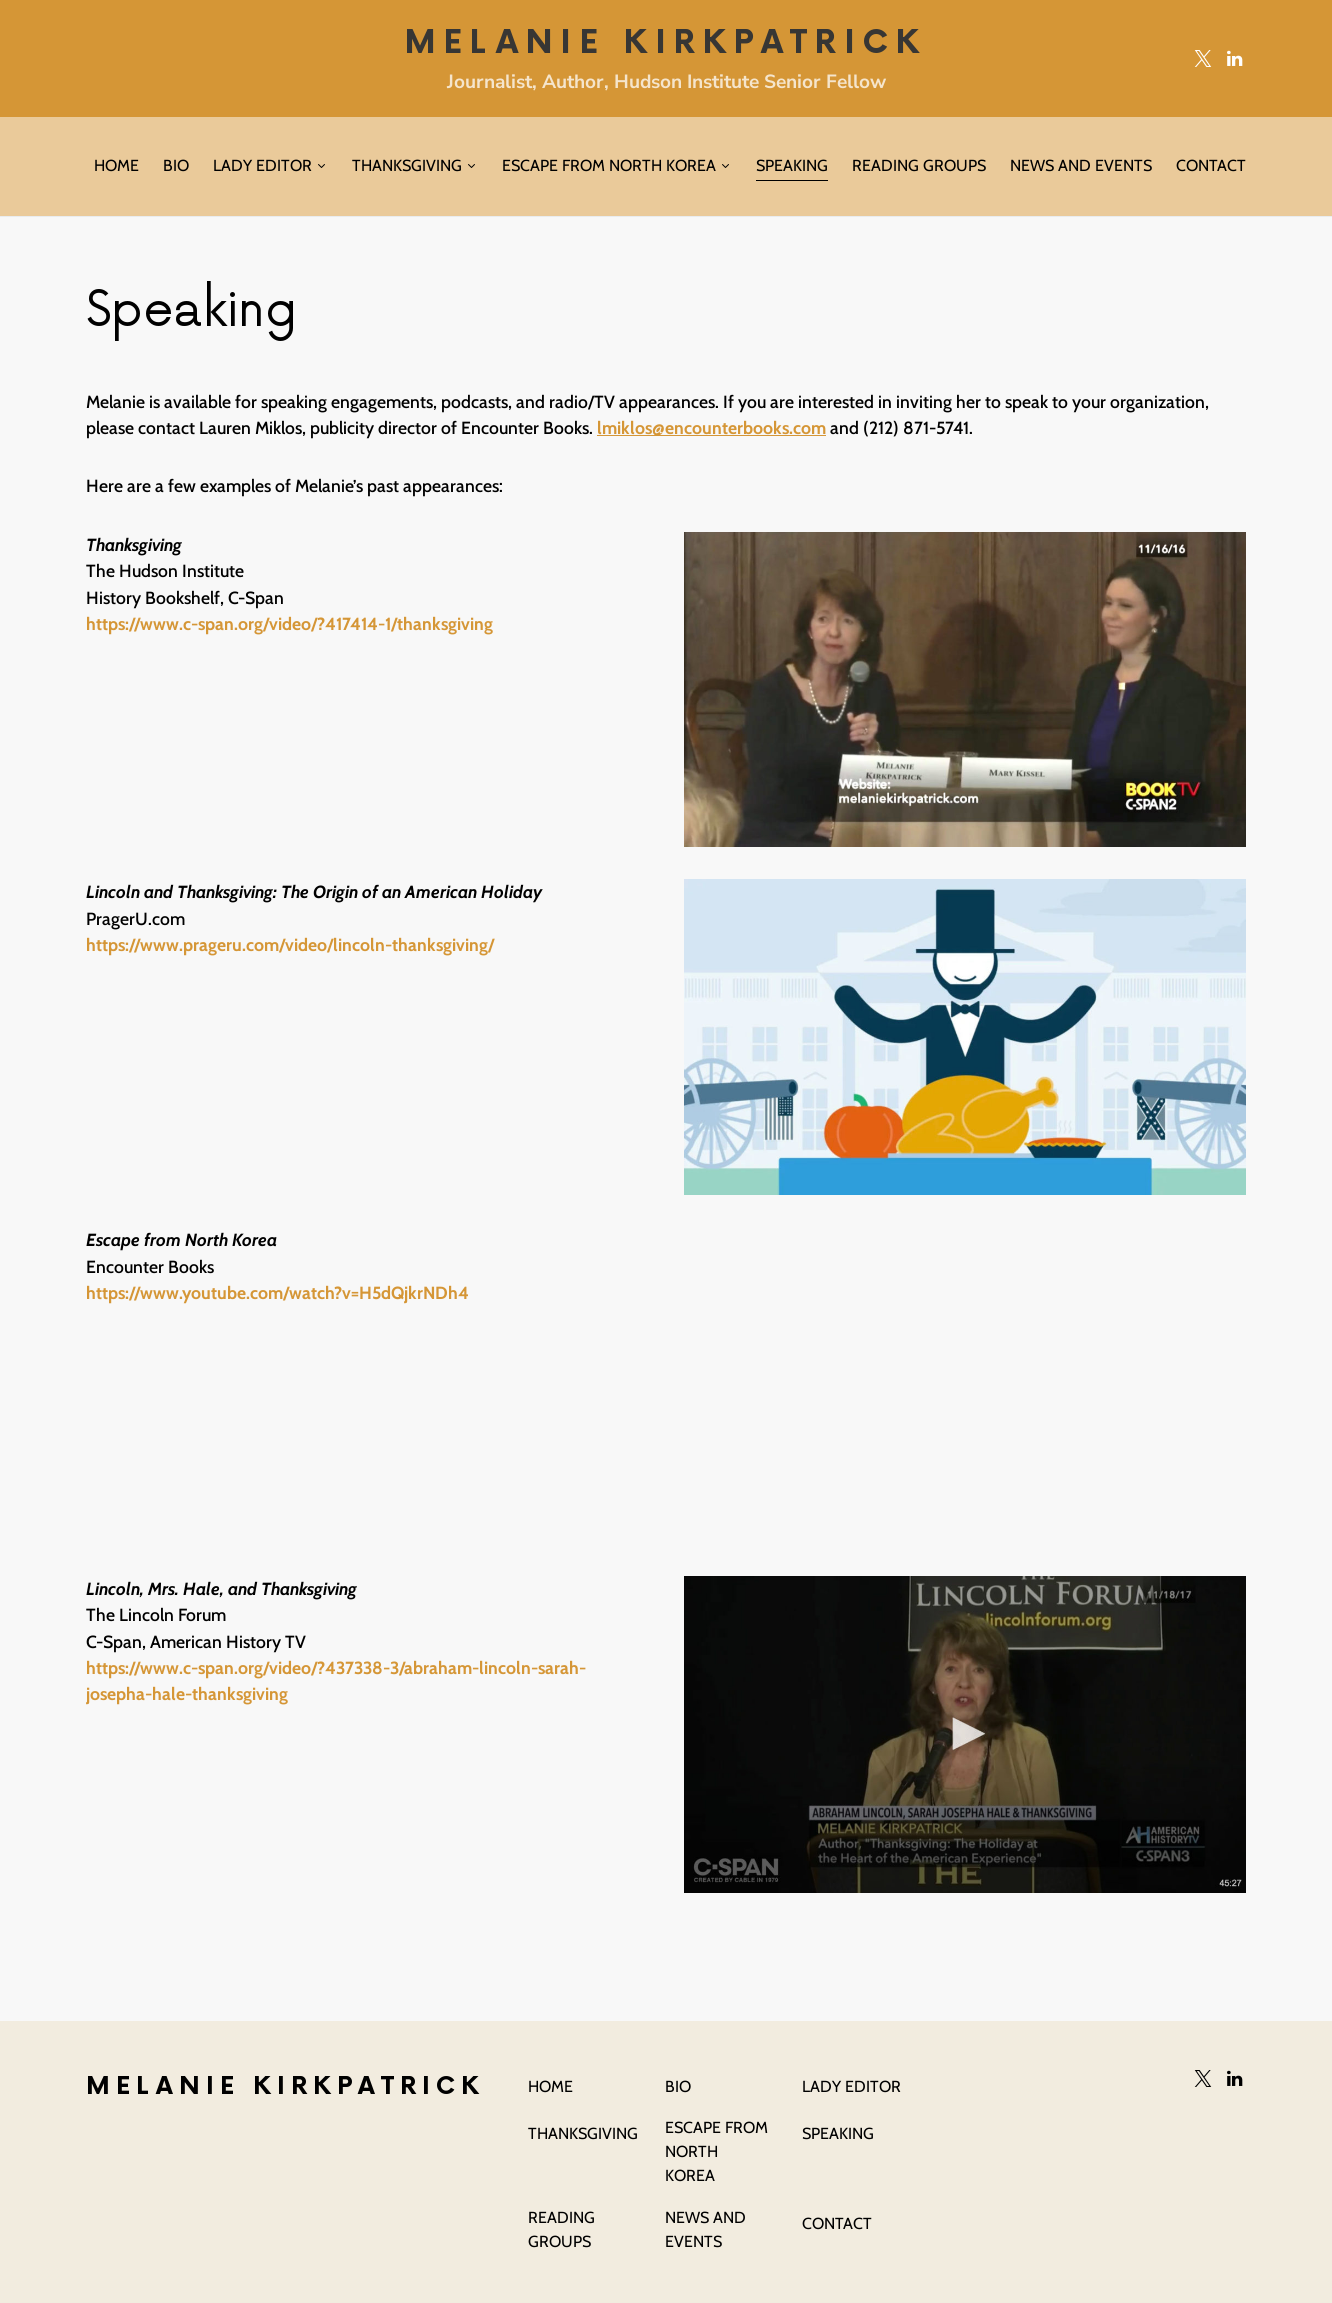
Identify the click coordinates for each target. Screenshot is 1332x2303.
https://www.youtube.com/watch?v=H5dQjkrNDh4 (277, 1292)
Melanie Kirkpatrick (666, 43)
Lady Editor (851, 2086)
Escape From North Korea (716, 2151)
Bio (678, 2086)
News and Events (705, 2229)
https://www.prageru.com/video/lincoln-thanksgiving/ (290, 944)
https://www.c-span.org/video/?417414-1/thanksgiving (289, 623)
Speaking (838, 2133)
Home (550, 2086)
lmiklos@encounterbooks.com (711, 427)
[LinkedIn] (1234, 58)
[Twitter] (1203, 58)
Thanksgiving (583, 2133)
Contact (837, 2223)
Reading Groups (561, 2229)
